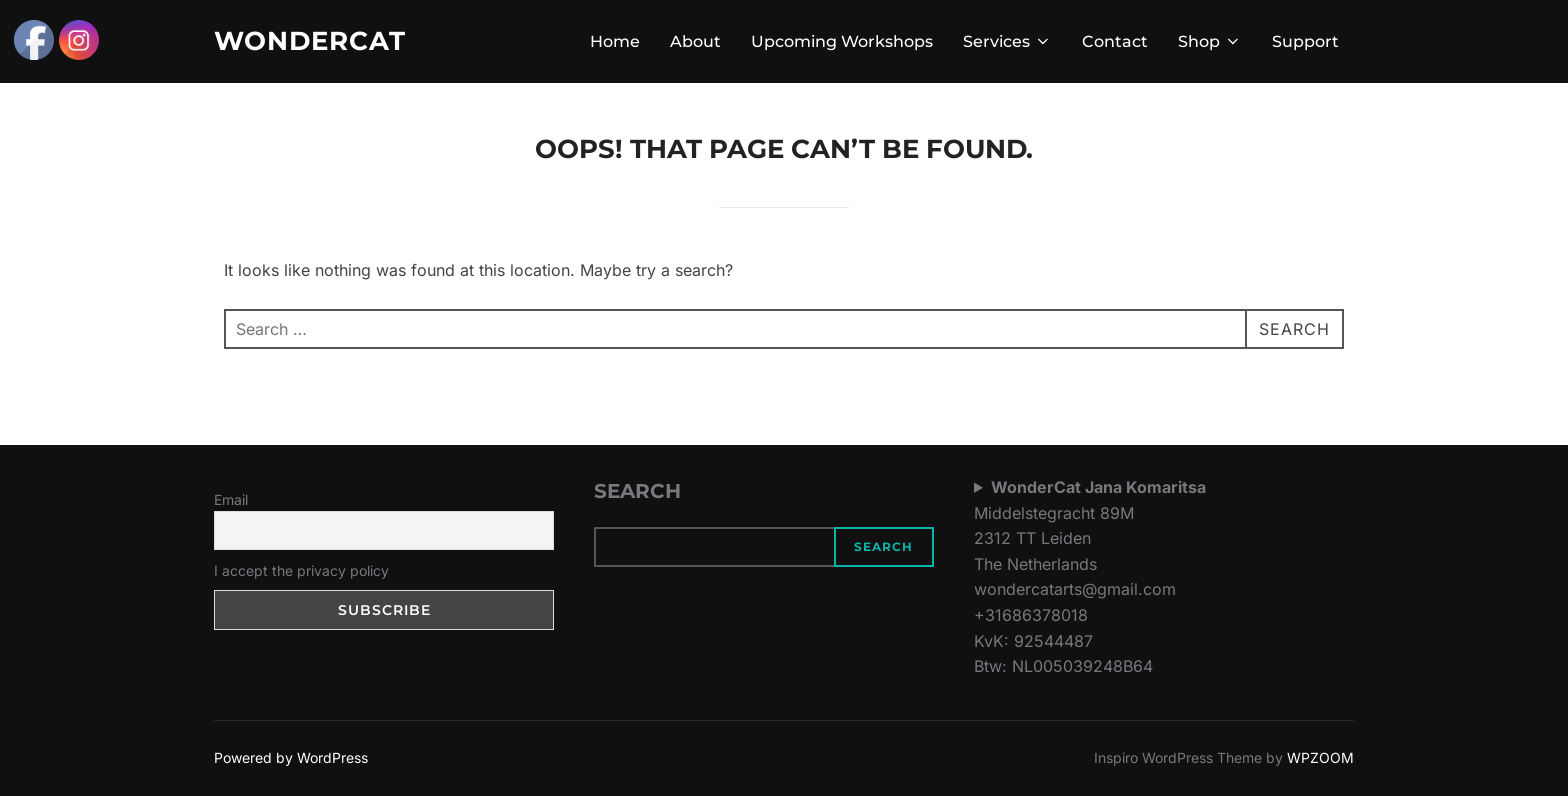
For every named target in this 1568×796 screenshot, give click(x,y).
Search (883, 546)
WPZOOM (1320, 757)
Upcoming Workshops (842, 41)
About (695, 41)
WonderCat (310, 41)
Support (1305, 41)
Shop (1210, 41)
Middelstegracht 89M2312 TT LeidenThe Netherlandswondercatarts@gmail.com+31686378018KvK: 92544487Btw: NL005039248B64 (1090, 576)
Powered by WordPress (291, 757)
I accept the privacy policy (301, 570)
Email (231, 499)
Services (1007, 41)
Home (615, 41)
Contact (1115, 41)
